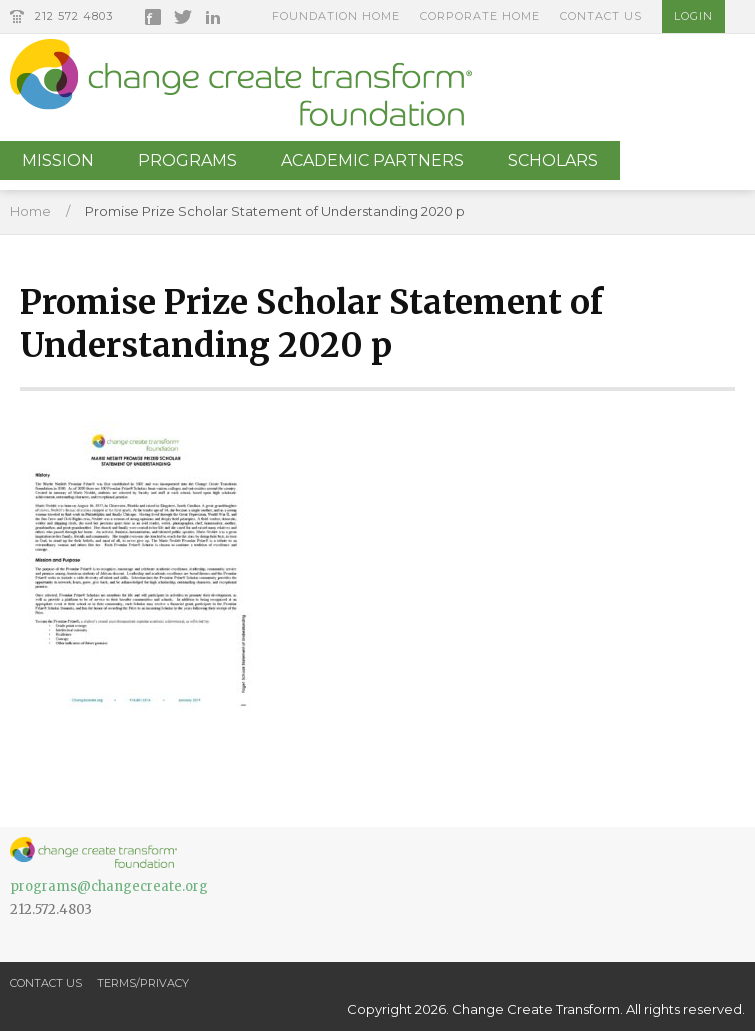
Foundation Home (336, 16)
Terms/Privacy (143, 983)
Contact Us (601, 16)
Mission (58, 160)
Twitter (183, 17)
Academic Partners (372, 160)
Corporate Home (480, 16)
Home (30, 211)
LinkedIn (213, 17)
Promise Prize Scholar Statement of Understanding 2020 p (275, 211)
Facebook (153, 17)
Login (693, 16)
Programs (187, 160)
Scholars (553, 160)
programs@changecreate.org (109, 886)
